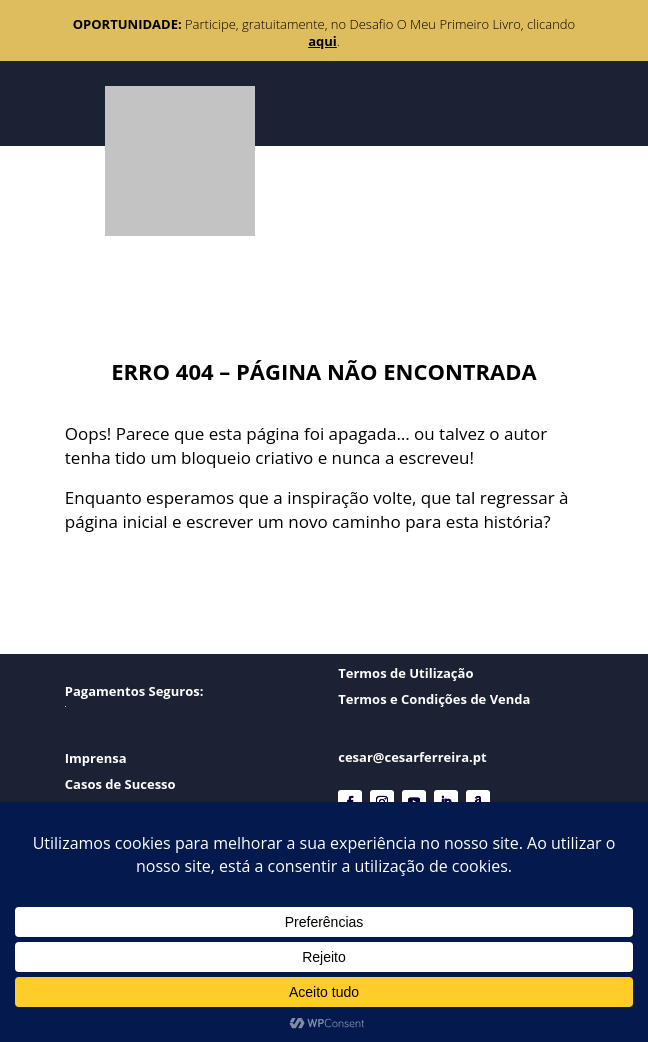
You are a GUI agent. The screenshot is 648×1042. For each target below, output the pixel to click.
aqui (322, 41)
